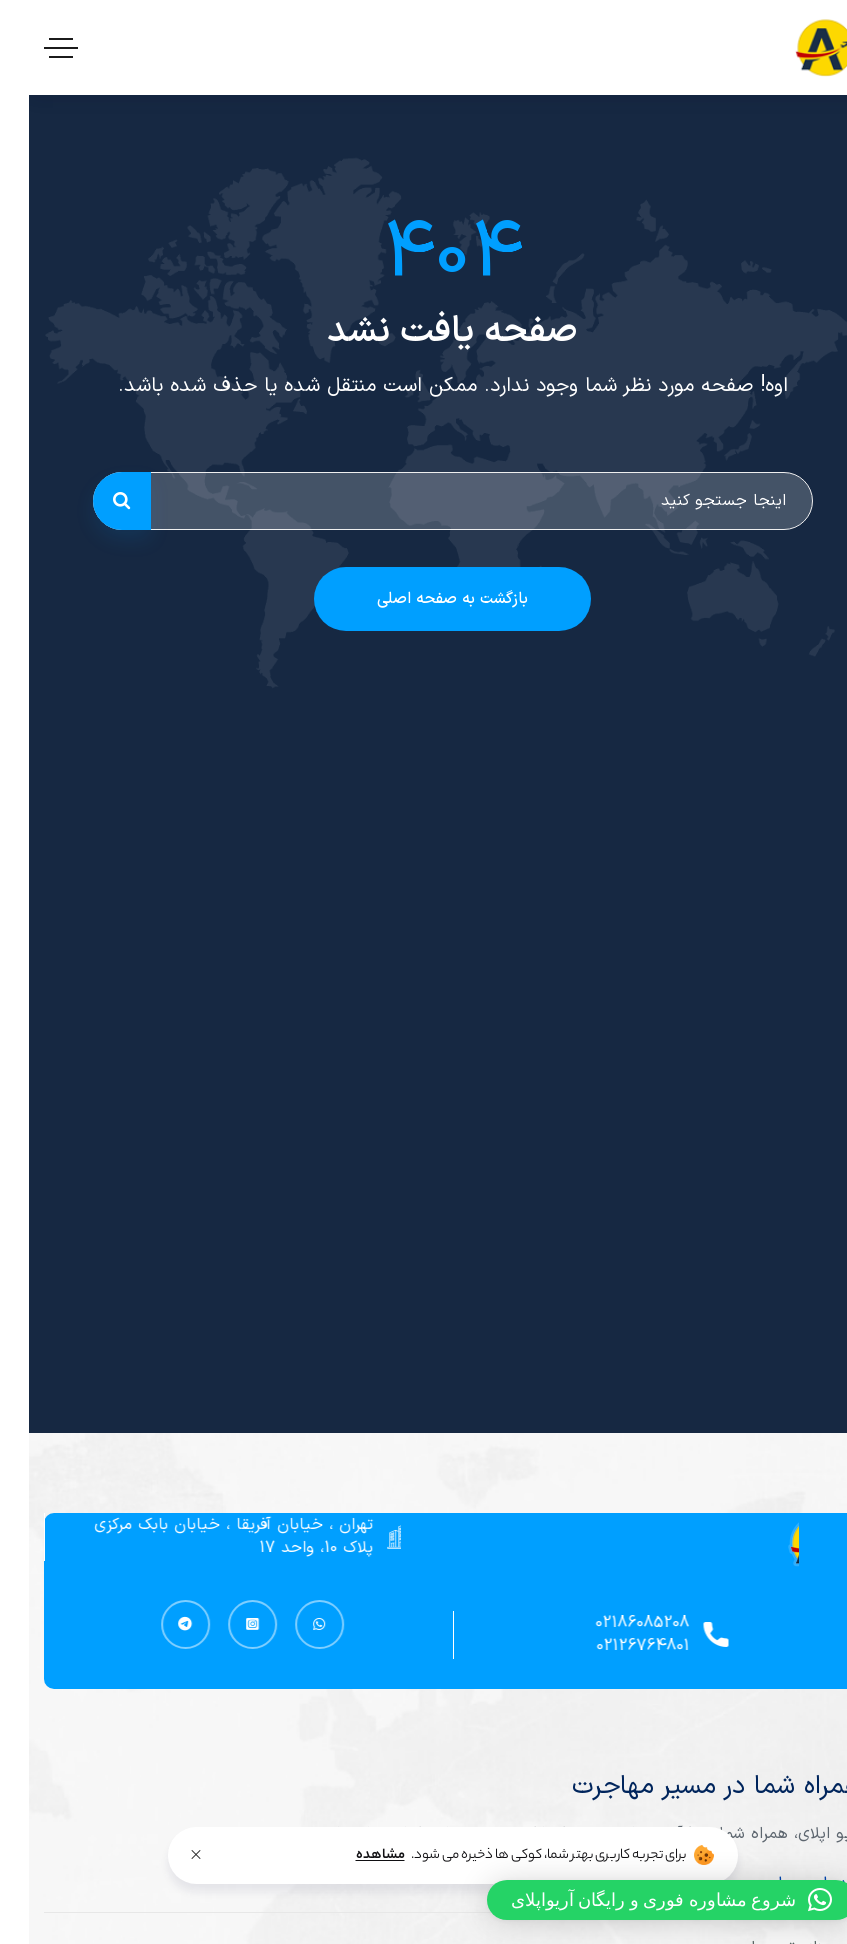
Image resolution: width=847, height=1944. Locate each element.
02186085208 (622, 1623)
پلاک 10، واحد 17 (296, 1548)
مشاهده (351, 1855)
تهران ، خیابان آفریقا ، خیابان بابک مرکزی (213, 1525)
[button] (643, 1900)
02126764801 (622, 1646)
